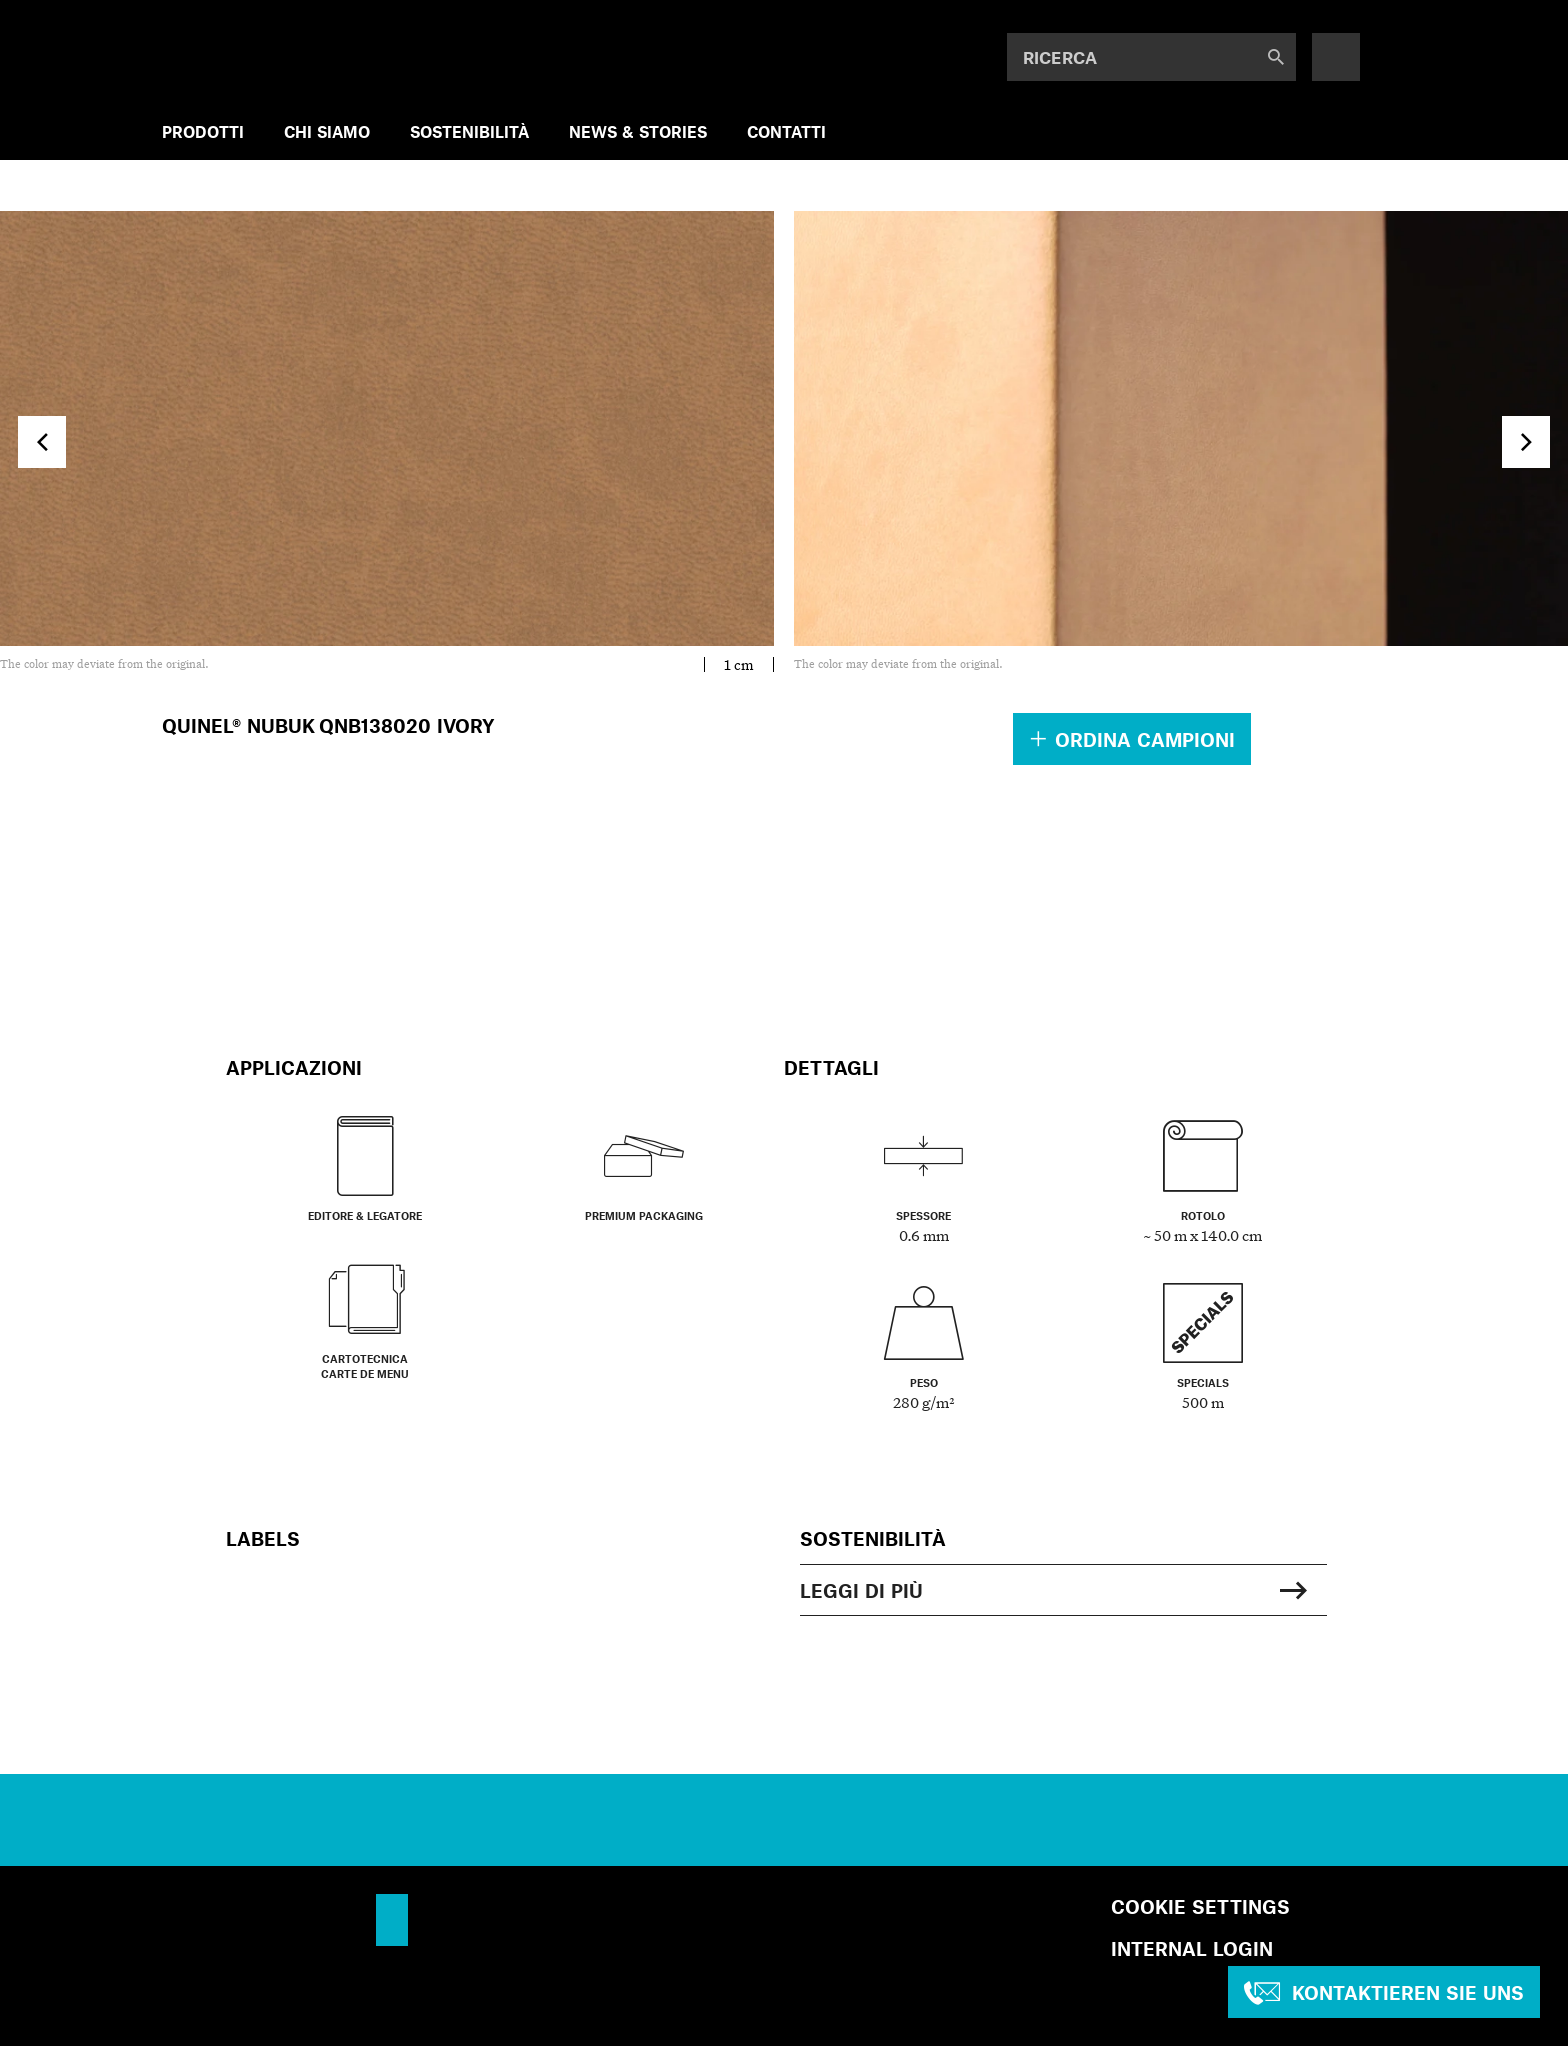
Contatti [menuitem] (786, 131)
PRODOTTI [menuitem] (203, 131)
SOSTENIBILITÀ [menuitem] (469, 131)
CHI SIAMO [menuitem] (327, 131)
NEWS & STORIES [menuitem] (638, 131)
